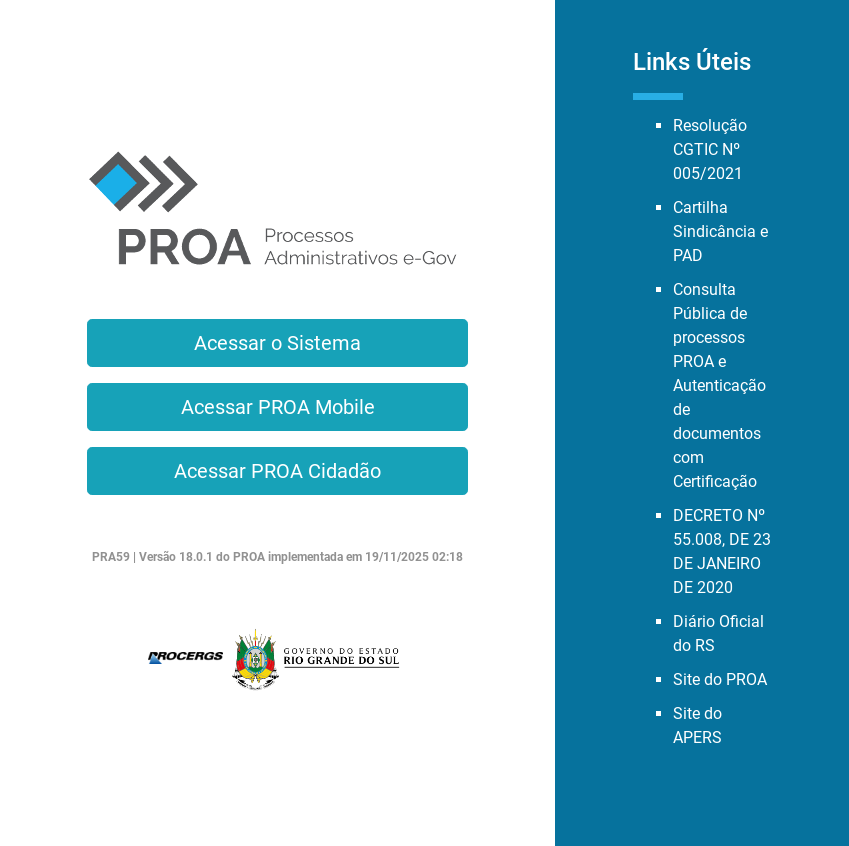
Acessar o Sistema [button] (277, 343)
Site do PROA (720, 679)
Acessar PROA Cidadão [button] (277, 471)
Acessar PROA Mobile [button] (278, 407)
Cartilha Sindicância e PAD (720, 231)
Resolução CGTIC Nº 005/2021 (710, 149)
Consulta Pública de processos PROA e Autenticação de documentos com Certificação (719, 385)
